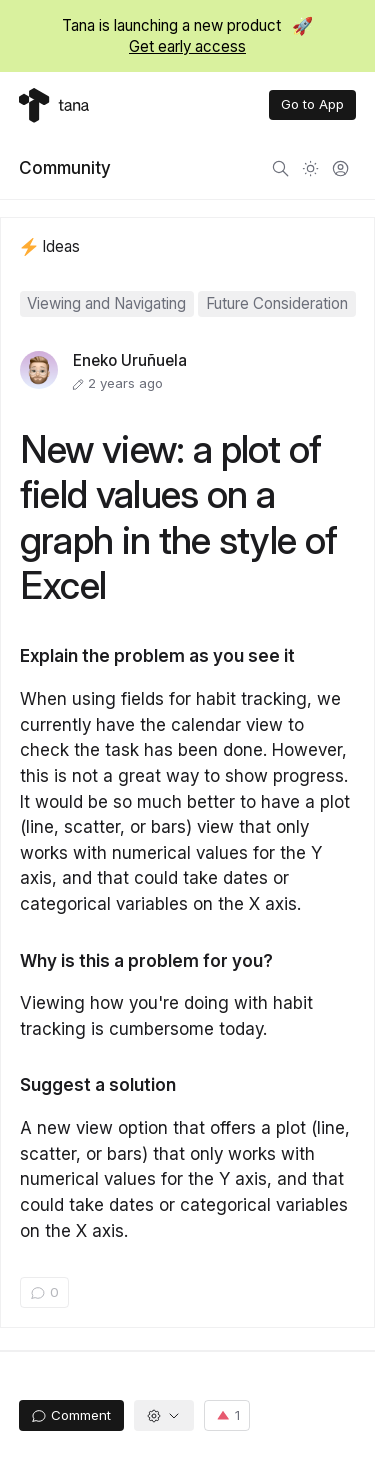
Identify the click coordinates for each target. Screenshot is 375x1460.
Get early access (187, 46)
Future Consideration (277, 303)
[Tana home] (54, 105)
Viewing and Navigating (106, 303)
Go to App (312, 104)
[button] (164, 1415)
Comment (71, 1415)
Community (65, 167)
